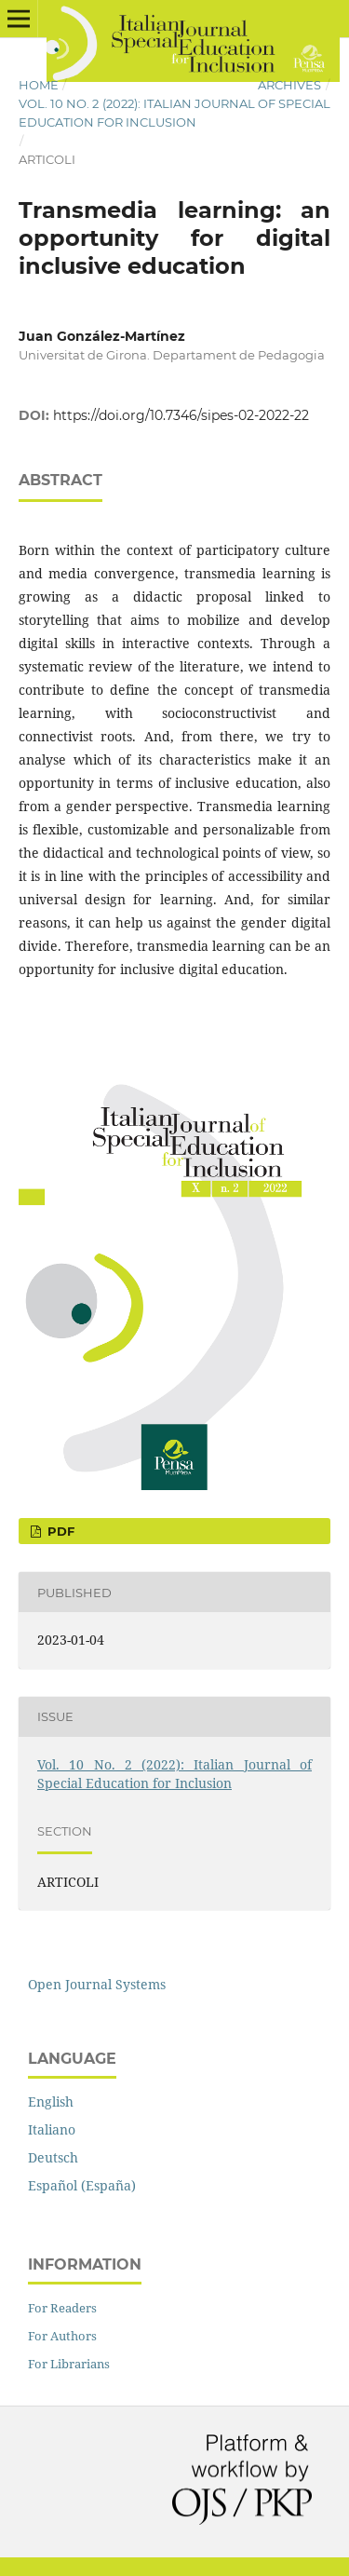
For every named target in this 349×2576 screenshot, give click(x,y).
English (51, 2101)
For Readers (62, 2307)
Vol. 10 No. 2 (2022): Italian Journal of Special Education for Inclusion (174, 112)
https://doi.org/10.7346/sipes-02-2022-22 (181, 415)
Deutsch (53, 2157)
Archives (289, 84)
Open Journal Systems (97, 1984)
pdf (59, 1531)
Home (39, 84)
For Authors (62, 2335)
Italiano (51, 2129)
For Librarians (69, 2363)
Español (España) (82, 2185)
